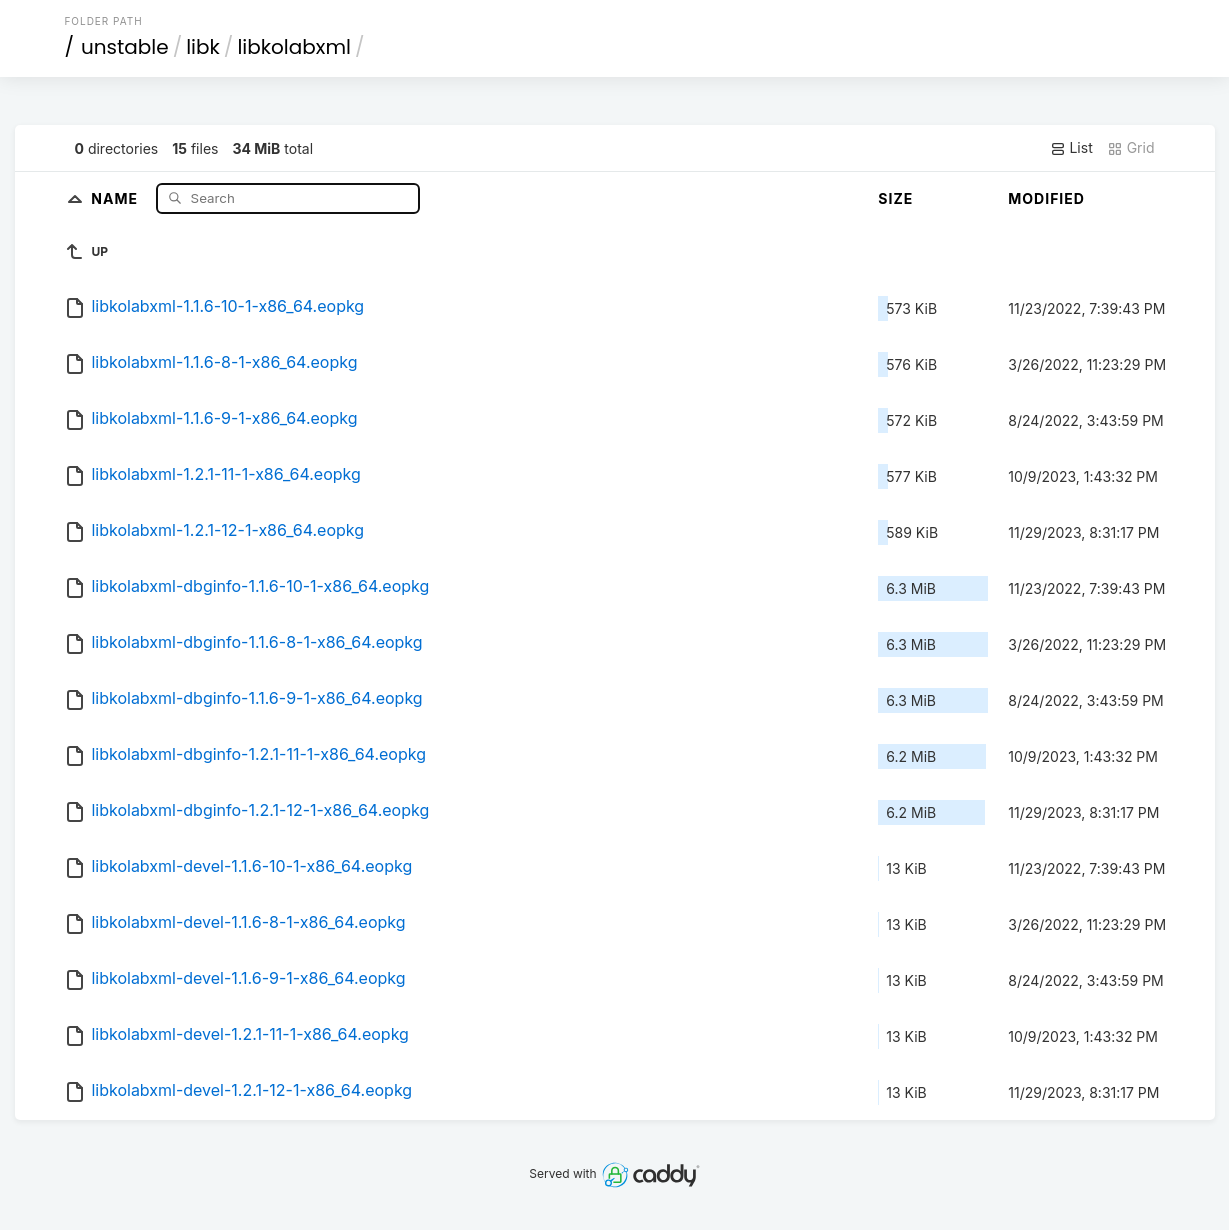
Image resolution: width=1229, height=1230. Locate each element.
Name (116, 197)
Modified (1046, 198)
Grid (1131, 148)
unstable (125, 47)
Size (895, 198)
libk (203, 47)
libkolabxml (294, 47)
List (1071, 148)
